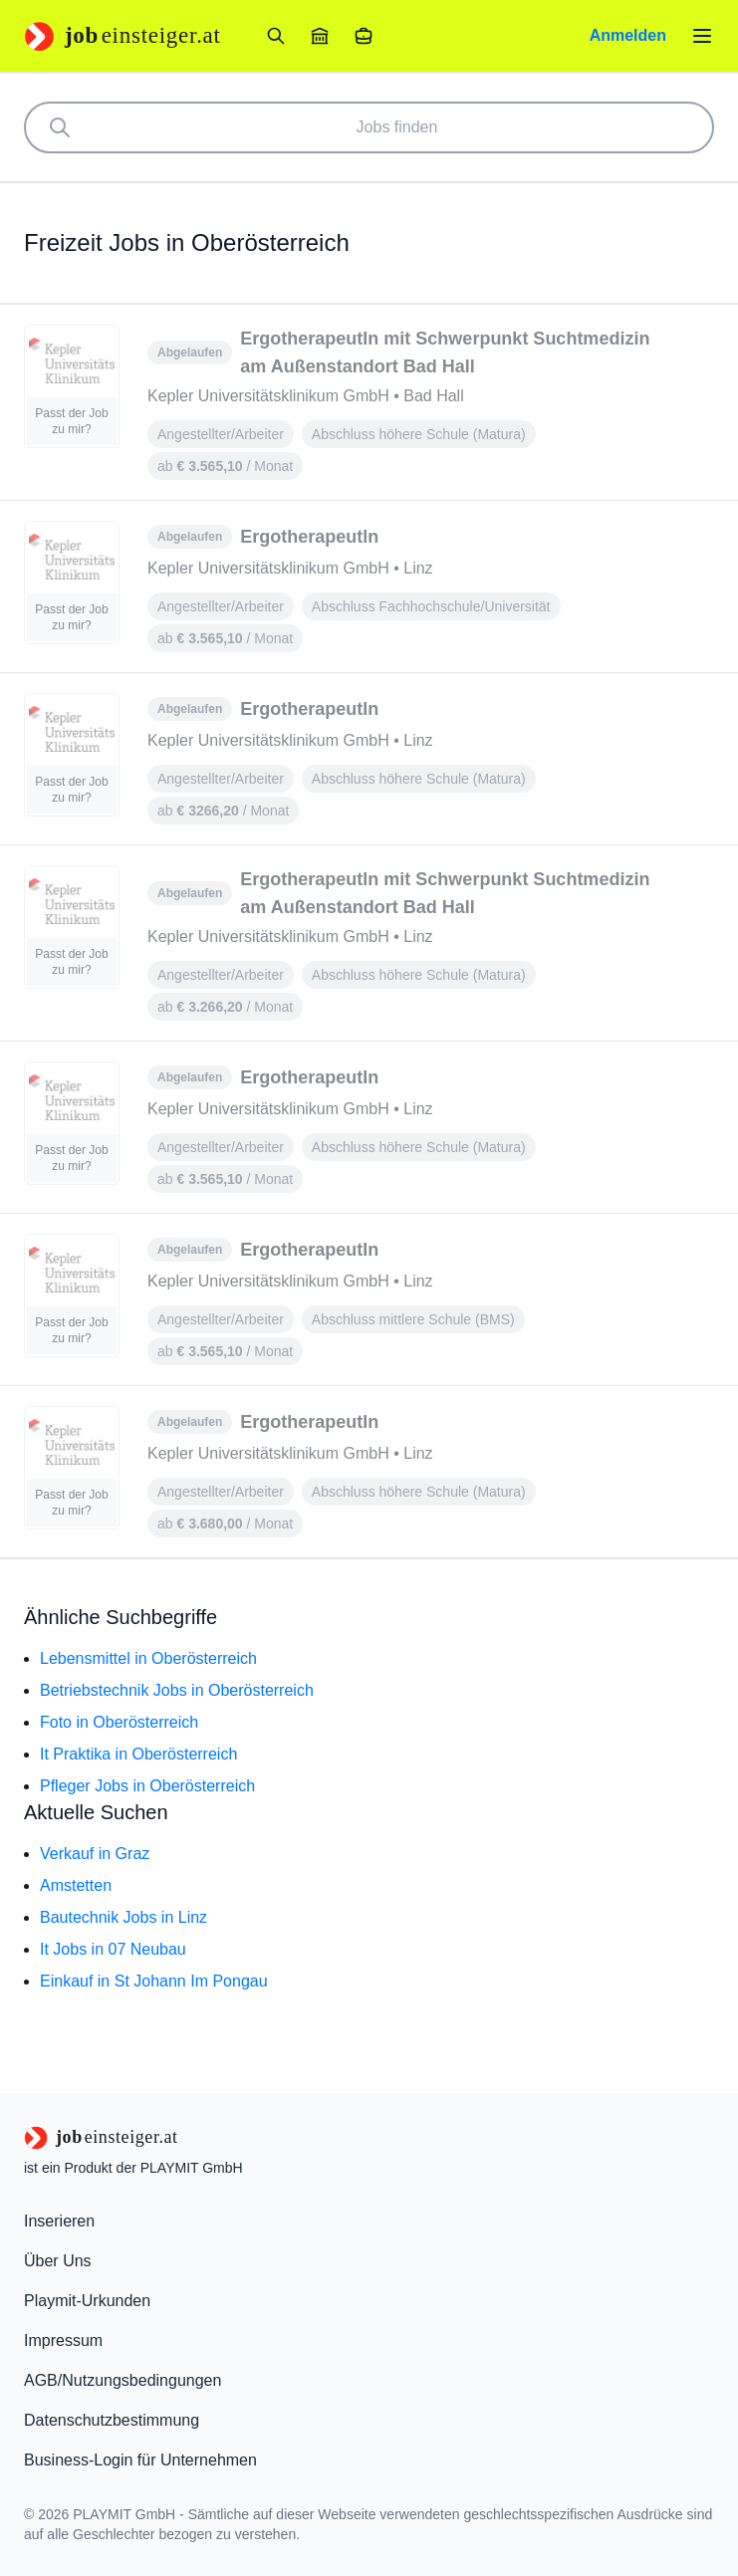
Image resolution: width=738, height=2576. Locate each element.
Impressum (63, 2340)
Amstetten (76, 1885)
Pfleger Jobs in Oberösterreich (147, 1785)
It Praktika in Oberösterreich (138, 1754)
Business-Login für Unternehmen (140, 2460)
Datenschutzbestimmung (111, 2420)
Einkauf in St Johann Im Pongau (154, 1981)
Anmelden (628, 35)
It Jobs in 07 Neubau (113, 1949)
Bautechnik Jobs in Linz (123, 1917)
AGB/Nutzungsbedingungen (122, 2380)
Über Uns (58, 2260)
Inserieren (59, 2221)
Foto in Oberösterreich (119, 1722)
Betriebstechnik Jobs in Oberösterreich (177, 1690)
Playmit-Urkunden (87, 2300)
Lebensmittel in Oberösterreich (148, 1658)
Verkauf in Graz (94, 1853)
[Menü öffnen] (702, 36)
